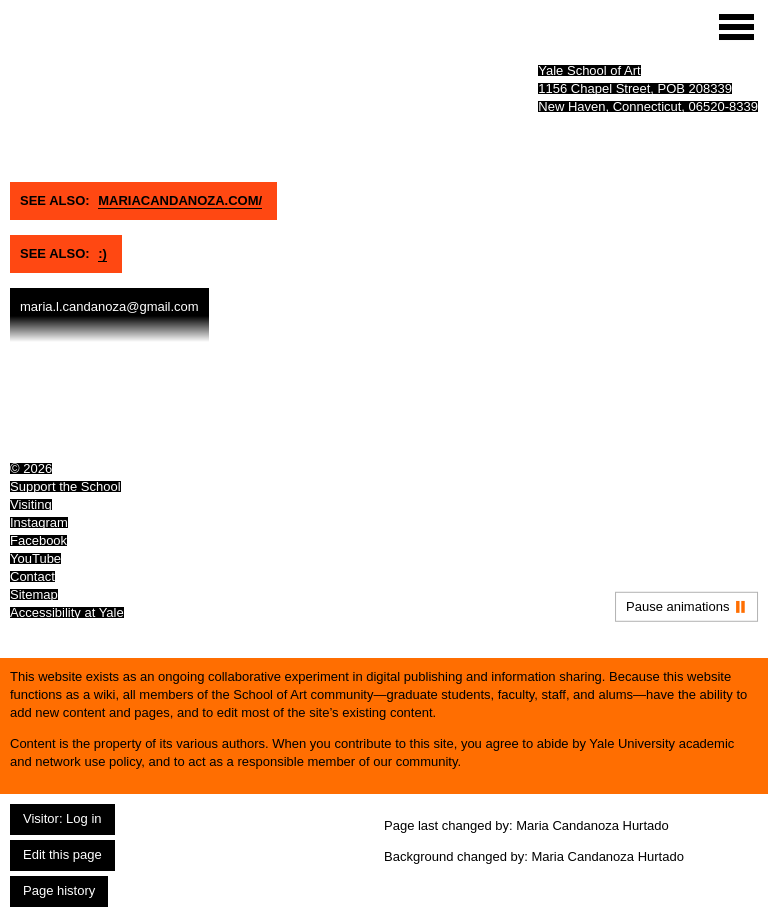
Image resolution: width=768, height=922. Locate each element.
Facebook (38, 540)
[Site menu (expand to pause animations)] (736, 27)
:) (102, 253)
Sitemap (34, 594)
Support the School (65, 486)
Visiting (31, 504)
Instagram (39, 522)
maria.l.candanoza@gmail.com (109, 306)
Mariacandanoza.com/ (180, 200)
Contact (32, 576)
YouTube (35, 558)
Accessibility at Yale (67, 612)
